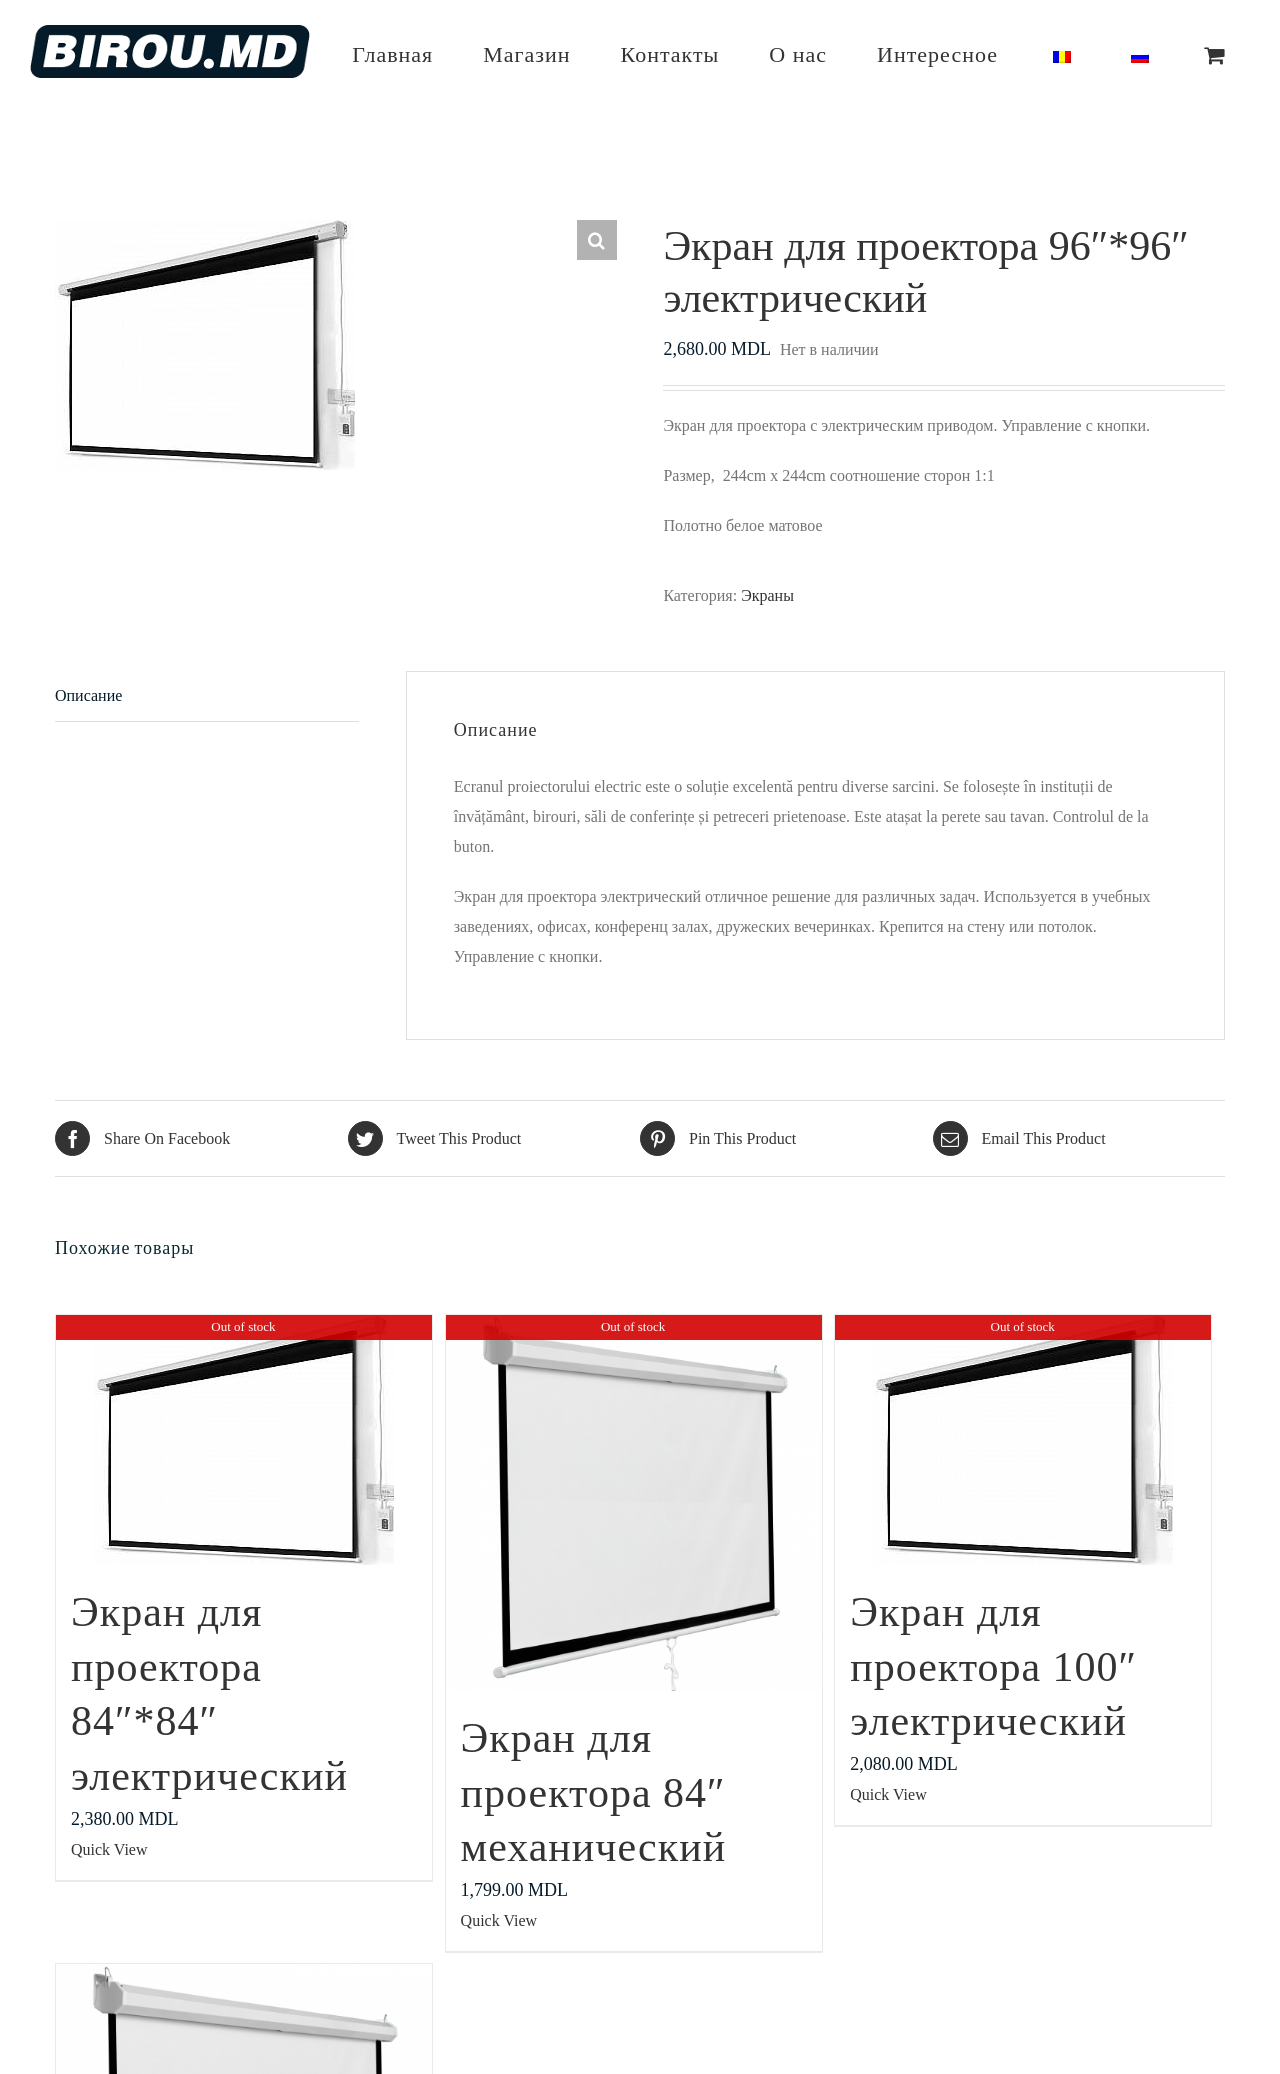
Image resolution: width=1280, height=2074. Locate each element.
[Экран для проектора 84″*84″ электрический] (244, 1440)
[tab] (207, 696)
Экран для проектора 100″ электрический (993, 1666)
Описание (88, 695)
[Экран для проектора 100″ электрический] (1023, 1440)
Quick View (109, 1849)
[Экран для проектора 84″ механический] (634, 1503)
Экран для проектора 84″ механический (594, 1792)
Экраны (767, 595)
